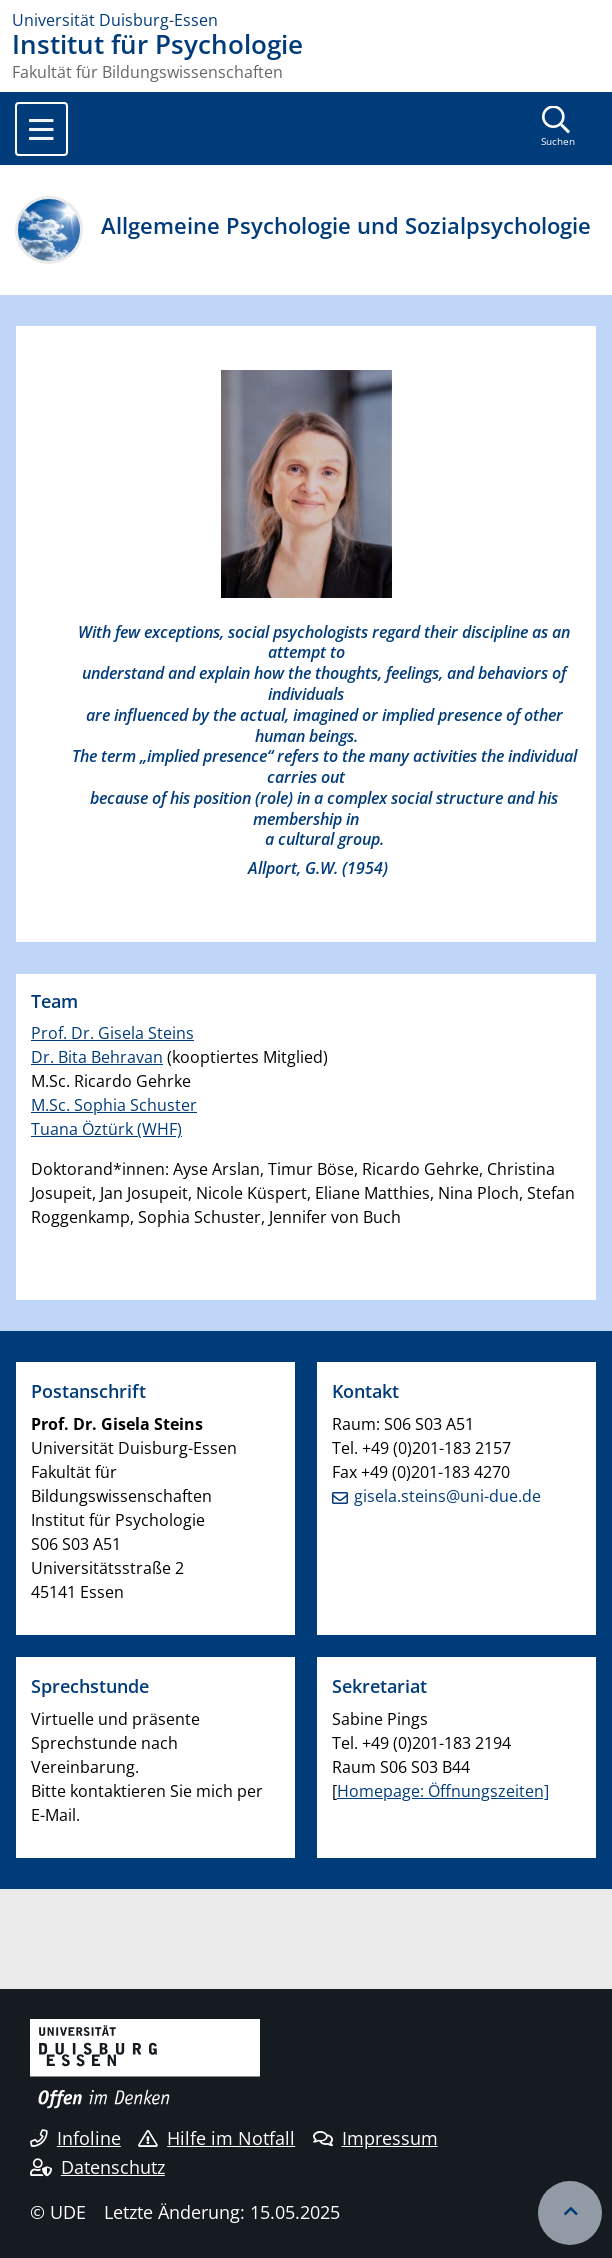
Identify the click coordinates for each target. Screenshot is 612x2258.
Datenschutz (97, 2167)
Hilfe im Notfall (216, 2138)
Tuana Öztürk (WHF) (106, 1129)
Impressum (375, 2138)
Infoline (75, 2138)
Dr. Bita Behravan (97, 1057)
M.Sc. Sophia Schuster (114, 1105)
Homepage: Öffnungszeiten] (443, 1791)
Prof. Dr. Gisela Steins (112, 1033)
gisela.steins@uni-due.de (447, 1496)
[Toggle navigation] (41, 129)
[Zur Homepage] (306, 20)
